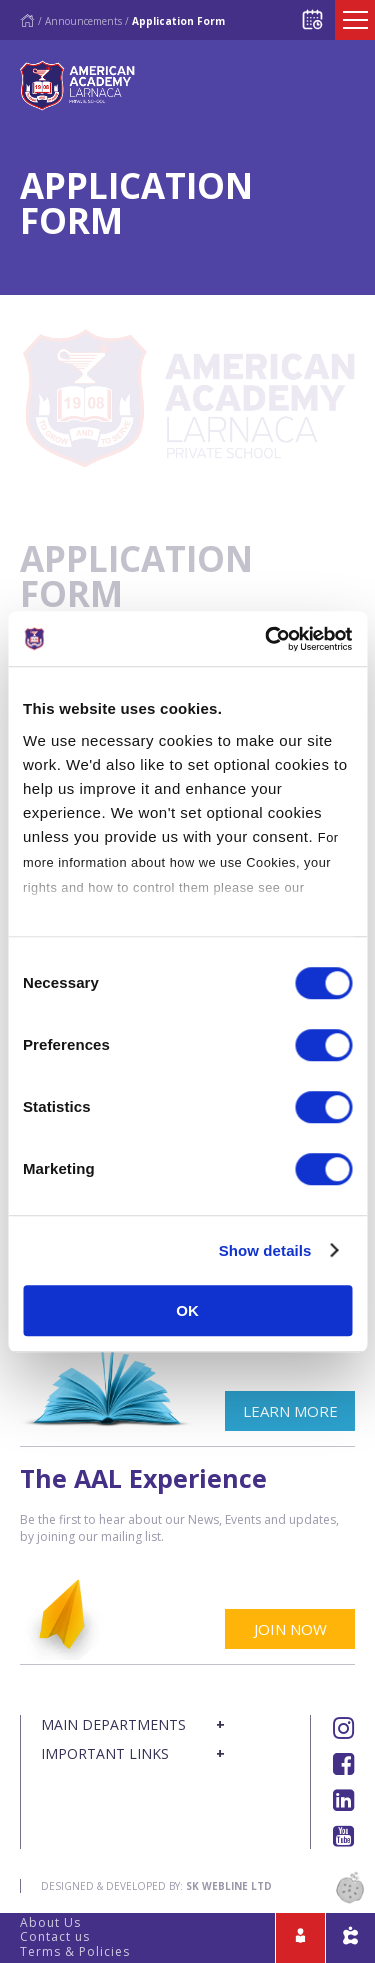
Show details (265, 1250)
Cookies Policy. (73, 912)
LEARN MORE (290, 1411)
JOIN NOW (290, 1629)
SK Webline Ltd (229, 1886)
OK (187, 1310)
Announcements (83, 21)
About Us (50, 1922)
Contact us (55, 1936)
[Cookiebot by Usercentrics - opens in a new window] (267, 639)
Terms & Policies (75, 1951)
